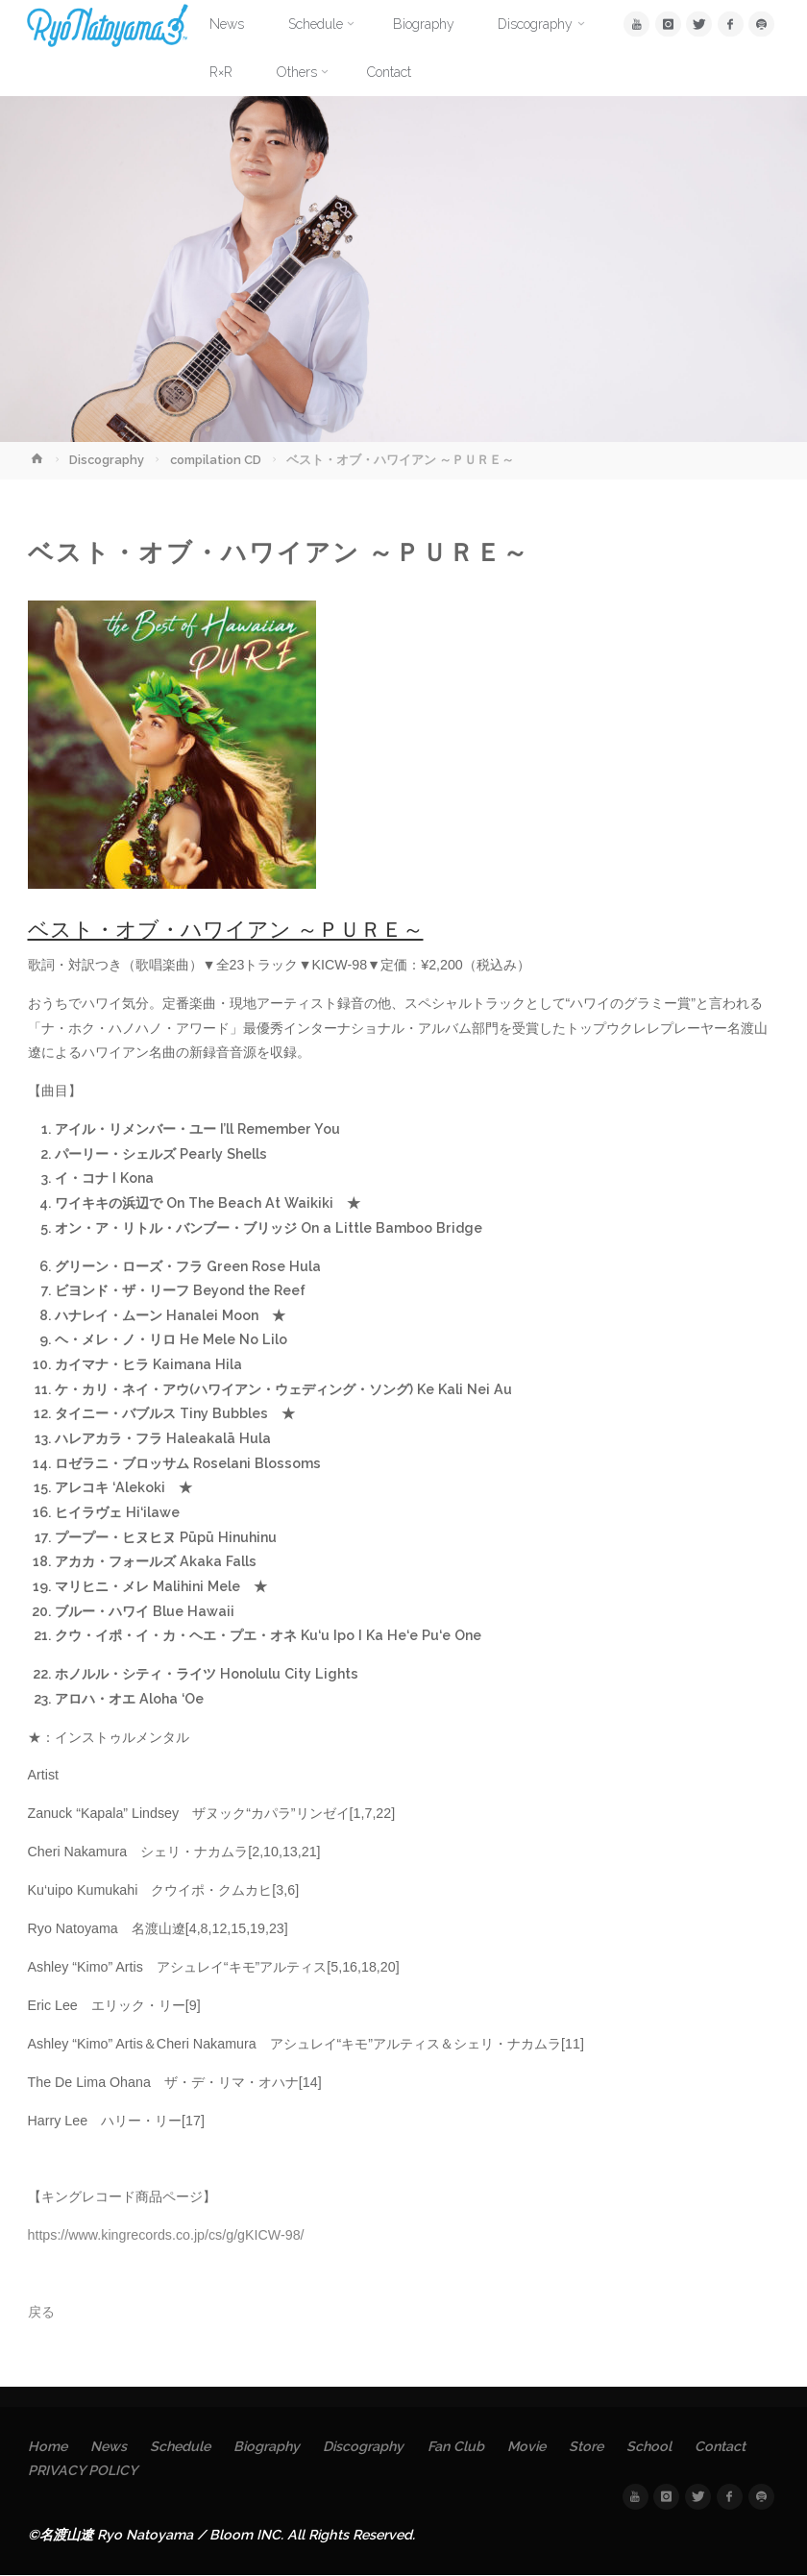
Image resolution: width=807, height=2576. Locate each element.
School (654, 2446)
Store (590, 2446)
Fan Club (459, 2446)
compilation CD (215, 460)
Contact (726, 2446)
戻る (41, 2311)
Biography (268, 2446)
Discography (106, 460)
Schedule (180, 2446)
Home (47, 2446)
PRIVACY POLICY (82, 2470)
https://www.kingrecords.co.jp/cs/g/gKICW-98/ (166, 2235)
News (108, 2446)
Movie (530, 2446)
